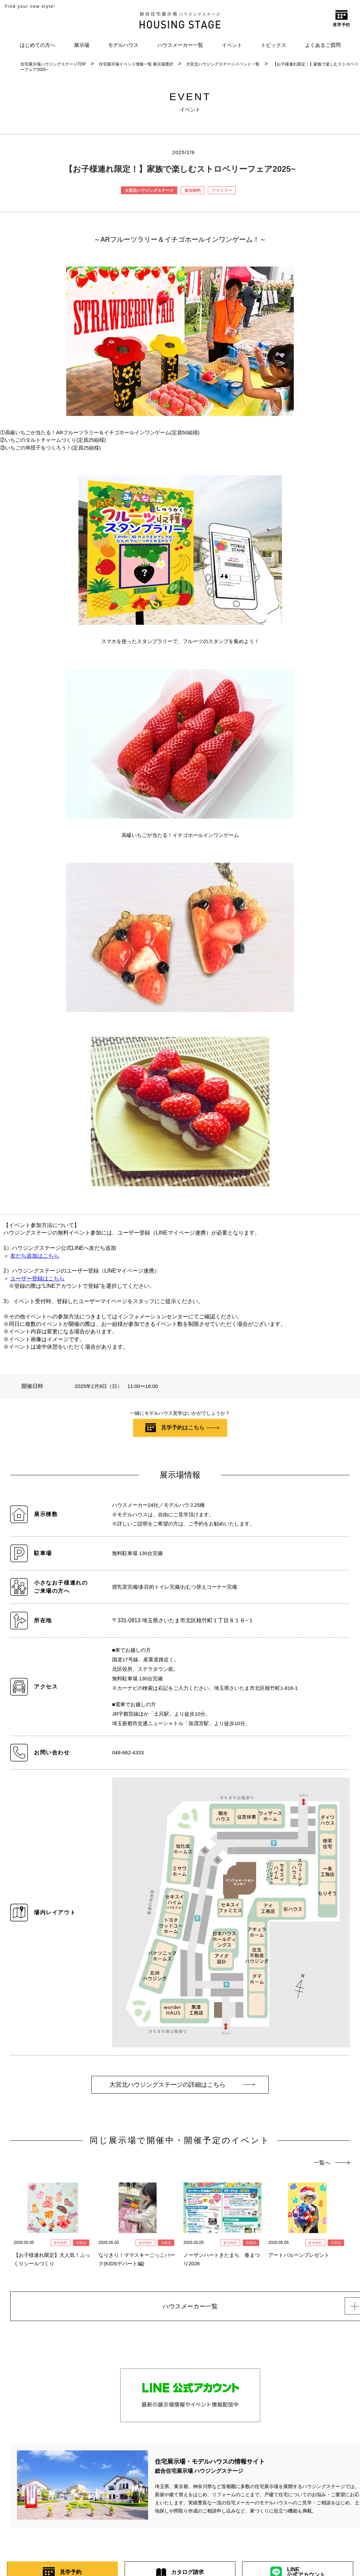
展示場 (81, 45)
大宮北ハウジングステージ (149, 190)
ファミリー (222, 190)
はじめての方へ (37, 45)
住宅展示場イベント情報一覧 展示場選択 (136, 64)
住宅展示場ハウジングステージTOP (53, 64)
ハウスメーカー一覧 (180, 45)
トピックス (273, 45)
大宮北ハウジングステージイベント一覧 (222, 64)
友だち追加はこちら (34, 1256)
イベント (232, 45)
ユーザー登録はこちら (37, 1278)
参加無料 (192, 190)
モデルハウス (123, 45)
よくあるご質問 (323, 45)
